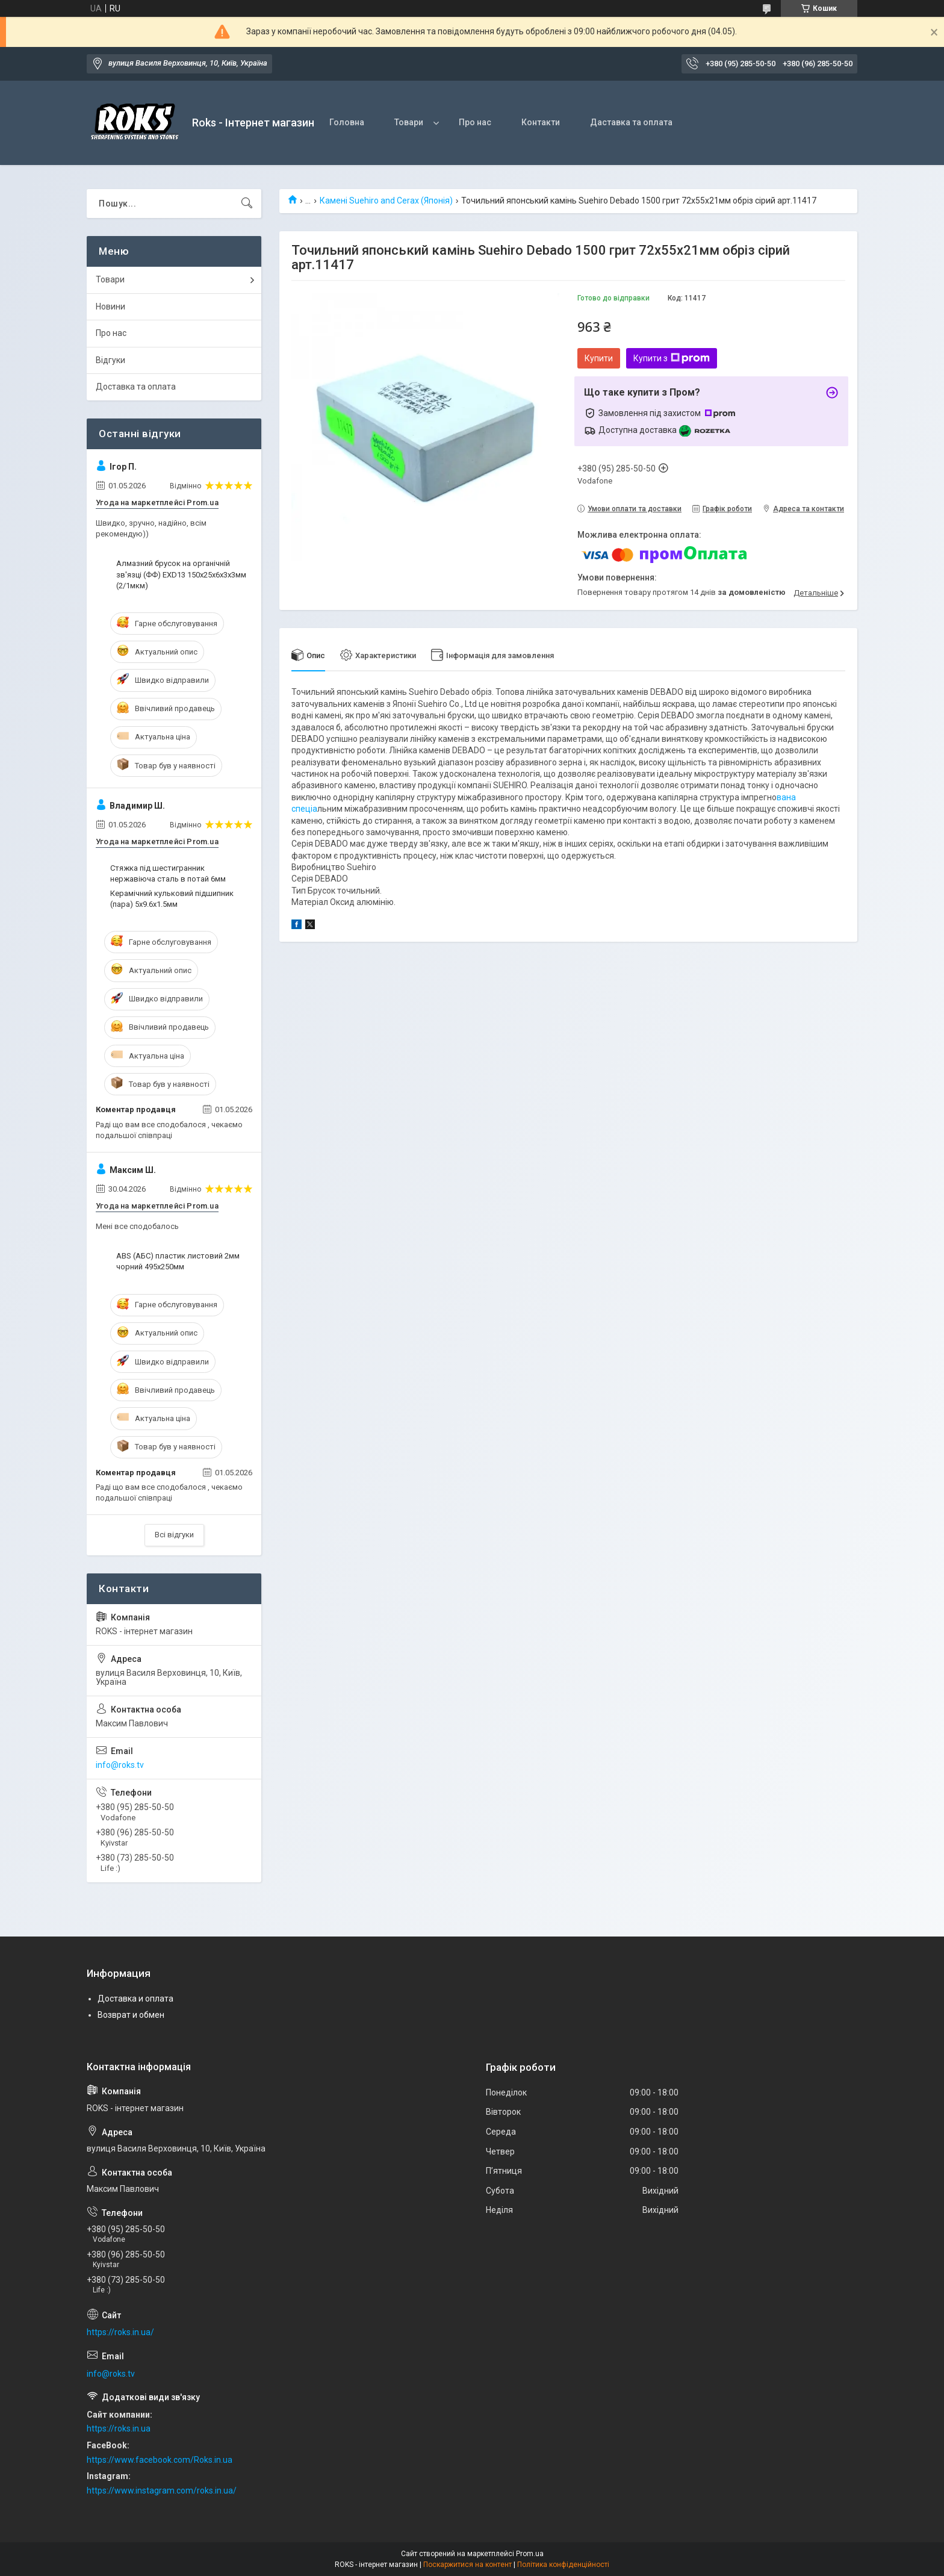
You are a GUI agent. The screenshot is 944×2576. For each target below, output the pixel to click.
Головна (346, 122)
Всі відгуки (174, 1534)
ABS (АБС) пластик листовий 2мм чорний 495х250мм (178, 1261)
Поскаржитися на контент (467, 2564)
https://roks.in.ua (119, 2428)
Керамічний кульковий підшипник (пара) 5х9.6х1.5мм (172, 899)
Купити (599, 358)
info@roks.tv (120, 1765)
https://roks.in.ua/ (120, 2332)
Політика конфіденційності (563, 2564)
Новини (110, 306)
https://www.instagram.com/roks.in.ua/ (162, 2490)
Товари (408, 122)
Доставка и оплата (135, 1998)
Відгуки (110, 360)
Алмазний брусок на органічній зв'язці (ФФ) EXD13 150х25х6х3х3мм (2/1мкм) (181, 574)
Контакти (540, 122)
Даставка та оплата (631, 122)
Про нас (475, 122)
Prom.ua (530, 2554)
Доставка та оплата (136, 386)
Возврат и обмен (131, 2015)
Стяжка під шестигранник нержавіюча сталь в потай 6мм (168, 873)
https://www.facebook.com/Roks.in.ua (159, 2460)
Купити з (671, 358)
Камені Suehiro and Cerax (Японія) (386, 200)
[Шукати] (246, 203)
